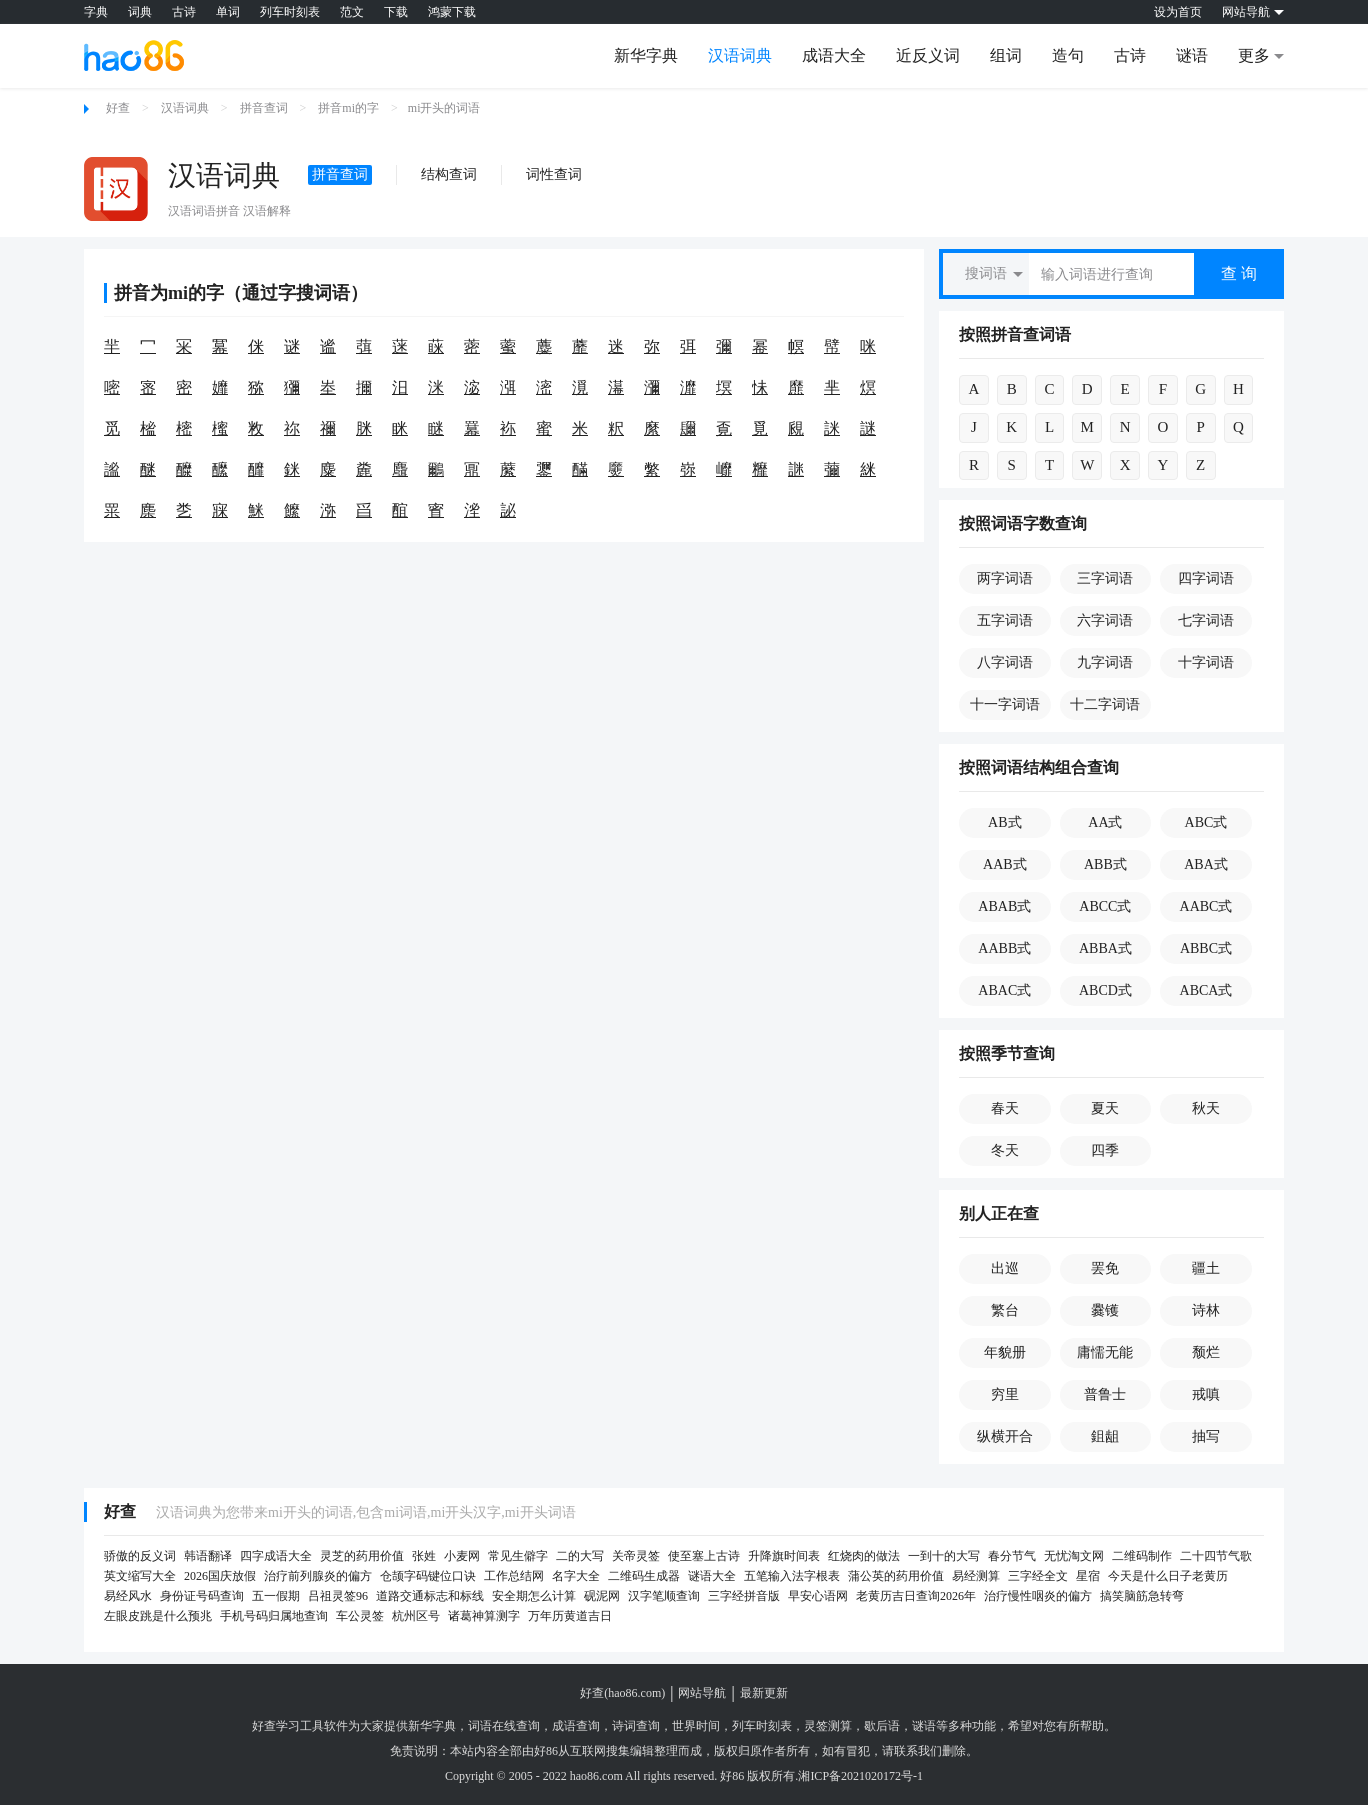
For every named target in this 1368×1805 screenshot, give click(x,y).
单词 (228, 12)
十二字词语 (1105, 704)
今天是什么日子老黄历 (1168, 1576)
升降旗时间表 (784, 1556)
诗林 (1206, 1310)
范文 (352, 12)
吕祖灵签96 (338, 1596)
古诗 (184, 12)
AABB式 (1004, 948)
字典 (96, 12)
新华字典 (646, 55)
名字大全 (576, 1576)
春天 (1005, 1108)
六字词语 (1105, 620)
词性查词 (554, 174)
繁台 (1005, 1310)
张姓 (424, 1556)
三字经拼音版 (744, 1596)
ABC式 (1206, 822)
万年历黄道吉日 (570, 1616)
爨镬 (1105, 1310)
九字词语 (1105, 662)
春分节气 (1012, 1556)
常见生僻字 (518, 1556)
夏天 (1105, 1108)
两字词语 (1005, 578)
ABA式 (1206, 864)
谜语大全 (712, 1576)
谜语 (1192, 55)
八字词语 (1005, 662)
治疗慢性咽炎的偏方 (1038, 1596)
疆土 (1206, 1268)
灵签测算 (828, 1726)
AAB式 (1005, 864)
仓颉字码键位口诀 (428, 1576)
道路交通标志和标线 (430, 1596)
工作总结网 (514, 1576)
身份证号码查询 (202, 1596)
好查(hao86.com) (622, 1693)
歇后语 (882, 1726)
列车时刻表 (290, 12)
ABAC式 (1004, 990)
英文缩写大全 (140, 1576)
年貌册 (1005, 1352)
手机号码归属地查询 (274, 1616)
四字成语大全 (276, 1556)
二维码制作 (1142, 1556)
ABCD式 (1105, 990)
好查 (118, 108)
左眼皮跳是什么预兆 (158, 1616)
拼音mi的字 (348, 108)
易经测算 (976, 1576)
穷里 (1005, 1394)
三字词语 (1105, 578)
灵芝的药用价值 (362, 1556)
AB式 (1004, 822)
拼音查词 (264, 108)
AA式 (1105, 822)
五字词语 (1005, 620)
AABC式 (1206, 906)
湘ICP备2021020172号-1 (860, 1776)
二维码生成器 (644, 1576)
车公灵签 (360, 1616)
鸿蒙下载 (452, 12)
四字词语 (1206, 578)
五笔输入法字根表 (792, 1576)
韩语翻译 (208, 1556)
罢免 (1105, 1268)
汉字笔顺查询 (664, 1596)
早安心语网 (818, 1596)
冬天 (1005, 1150)
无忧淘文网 (1074, 1556)
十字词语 (1206, 662)
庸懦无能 (1105, 1352)
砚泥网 (602, 1596)
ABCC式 (1105, 906)
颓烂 (1206, 1352)
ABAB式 (1004, 906)
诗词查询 (636, 1726)
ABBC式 (1206, 948)
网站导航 (702, 1693)
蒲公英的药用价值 (896, 1576)
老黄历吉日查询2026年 (916, 1596)
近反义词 (928, 55)
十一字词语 (1005, 704)
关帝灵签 (636, 1556)
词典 (140, 12)
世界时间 (696, 1726)
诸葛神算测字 (484, 1616)
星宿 (1088, 1576)
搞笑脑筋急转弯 (1142, 1596)
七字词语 (1206, 620)
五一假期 (276, 1596)
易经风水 (128, 1596)
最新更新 (764, 1693)
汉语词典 (740, 55)
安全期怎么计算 (534, 1596)
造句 (1068, 55)
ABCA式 (1206, 990)
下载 (396, 12)
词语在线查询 (504, 1726)
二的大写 (580, 1556)
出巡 (1005, 1268)
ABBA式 (1105, 948)
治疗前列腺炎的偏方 (318, 1576)
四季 (1105, 1150)
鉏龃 (1105, 1436)
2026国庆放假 (220, 1576)
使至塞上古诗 (704, 1556)
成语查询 (576, 1726)
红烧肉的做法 (864, 1556)
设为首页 (1178, 12)
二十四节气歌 (1216, 1556)
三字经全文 (1038, 1576)
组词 (1006, 55)
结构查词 (449, 174)
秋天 (1206, 1108)
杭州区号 (416, 1616)
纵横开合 (1005, 1436)
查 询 (1239, 273)
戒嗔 (1206, 1394)
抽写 (1206, 1436)
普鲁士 (1105, 1394)
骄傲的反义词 (140, 1556)
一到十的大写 (944, 1556)
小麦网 (462, 1556)
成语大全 (834, 55)
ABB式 (1105, 864)
